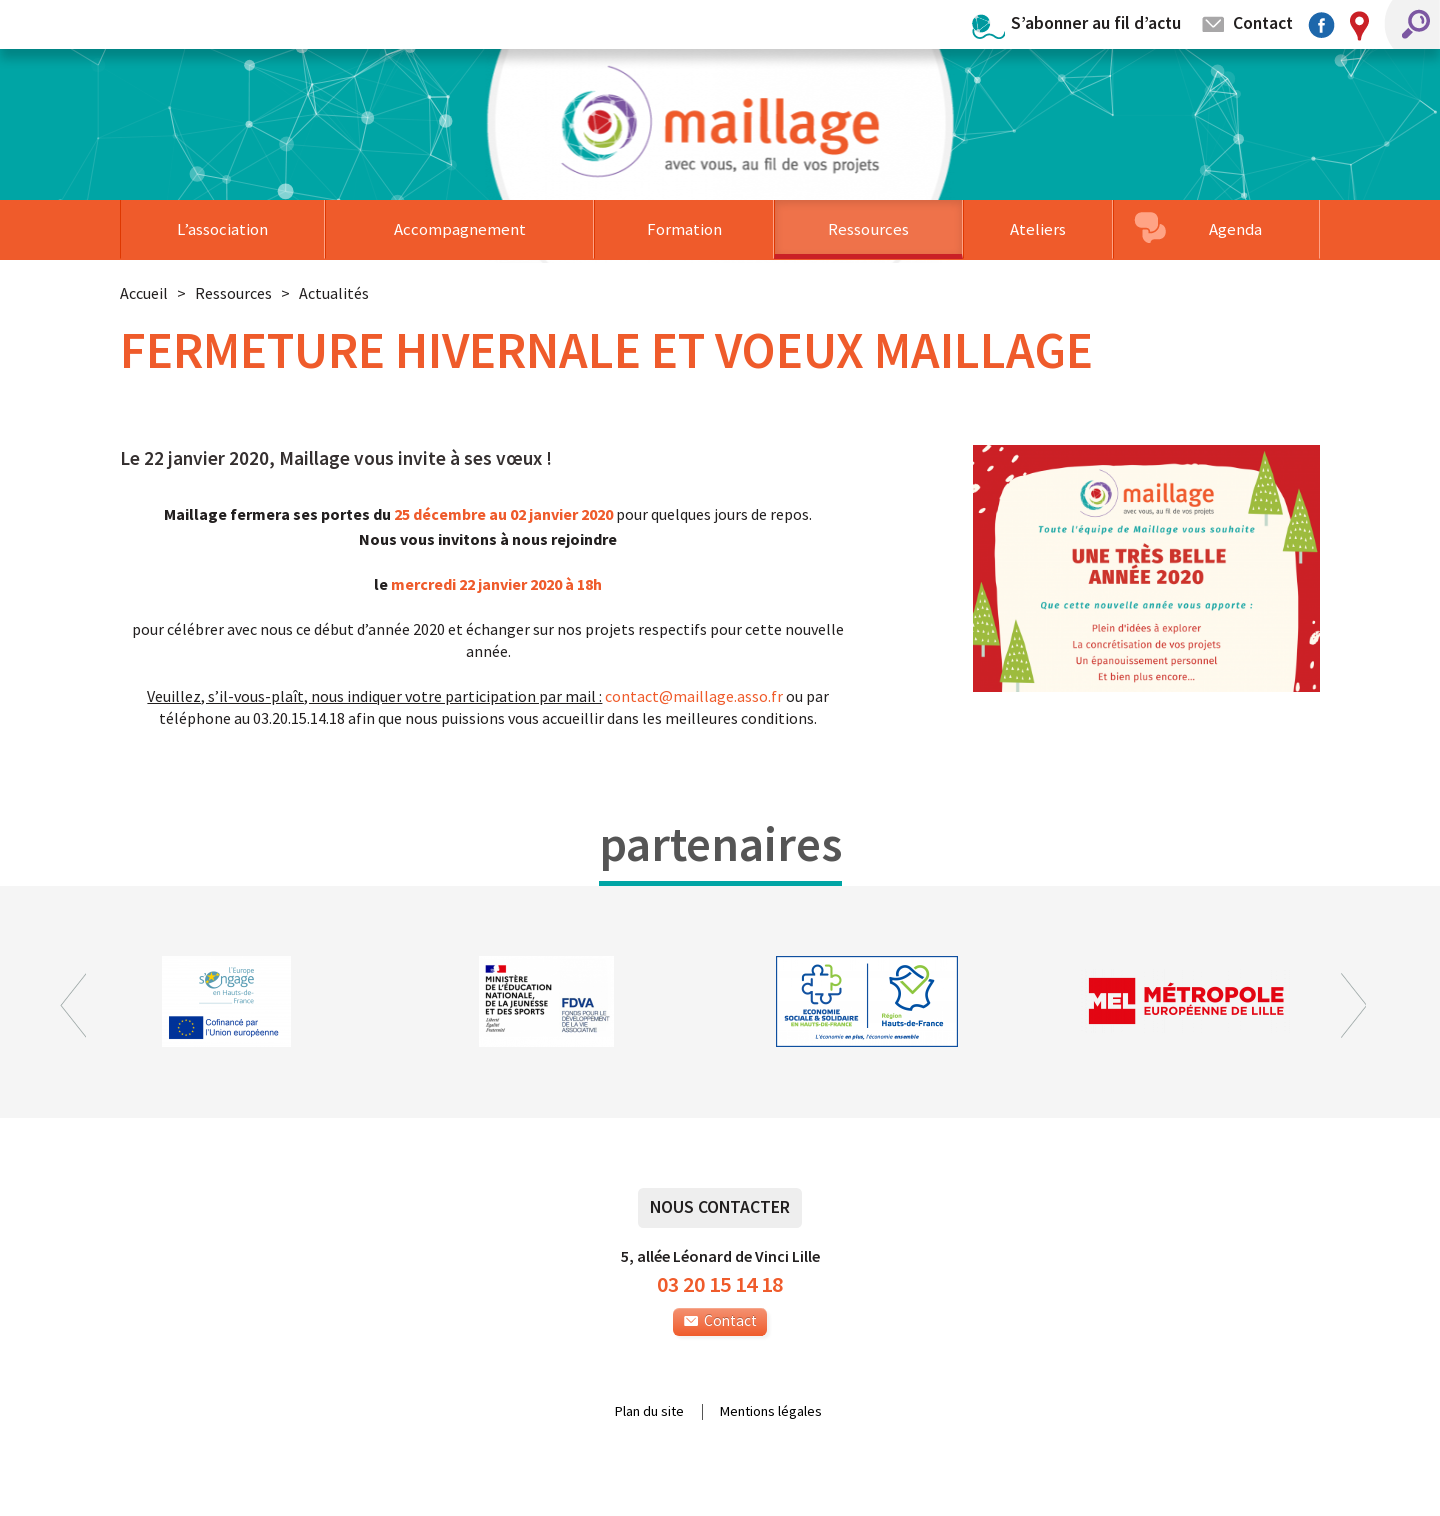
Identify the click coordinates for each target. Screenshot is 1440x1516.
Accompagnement (460, 229)
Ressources (868, 229)
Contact (1263, 22)
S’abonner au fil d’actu (1096, 22)
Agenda (1235, 229)
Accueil (144, 293)
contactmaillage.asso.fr (694, 696)
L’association (222, 229)
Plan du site (649, 1412)
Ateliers (1038, 229)
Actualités (334, 293)
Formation (684, 229)
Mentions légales (771, 1412)
